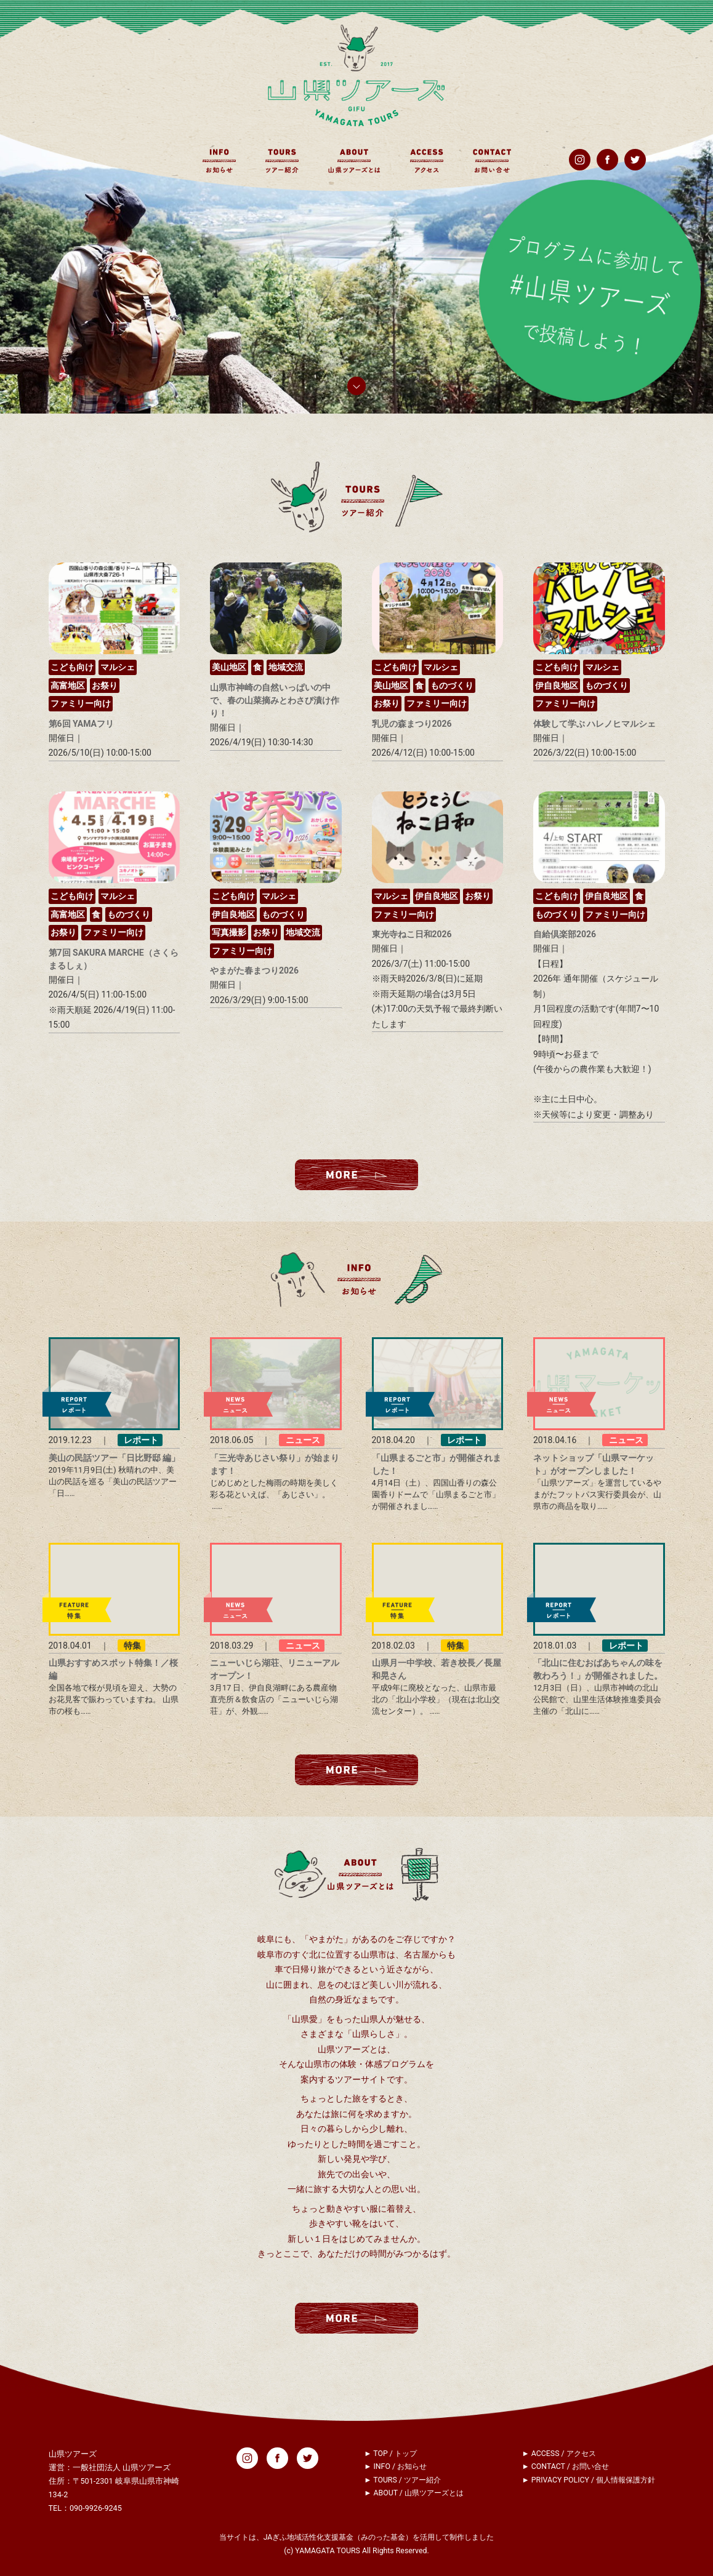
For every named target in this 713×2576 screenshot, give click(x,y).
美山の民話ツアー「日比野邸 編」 (114, 1458)
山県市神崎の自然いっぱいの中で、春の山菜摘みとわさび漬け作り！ (274, 700)
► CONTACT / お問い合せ (565, 2466)
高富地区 (67, 685)
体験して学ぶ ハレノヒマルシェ (594, 724)
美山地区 (229, 667)
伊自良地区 (556, 685)
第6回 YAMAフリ (81, 724)
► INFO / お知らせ (395, 2466)
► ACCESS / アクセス (559, 2453)
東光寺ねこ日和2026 (412, 934)
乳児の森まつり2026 (412, 724)
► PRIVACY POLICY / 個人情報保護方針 (589, 2480)
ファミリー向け (80, 703)
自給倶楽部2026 (564, 934)
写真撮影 (229, 932)
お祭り (105, 685)
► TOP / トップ (390, 2453)
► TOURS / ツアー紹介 (402, 2480)
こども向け (72, 667)
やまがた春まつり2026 (254, 970)
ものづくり (451, 685)
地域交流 (285, 667)
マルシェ (117, 667)
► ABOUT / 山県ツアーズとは (414, 2493)
